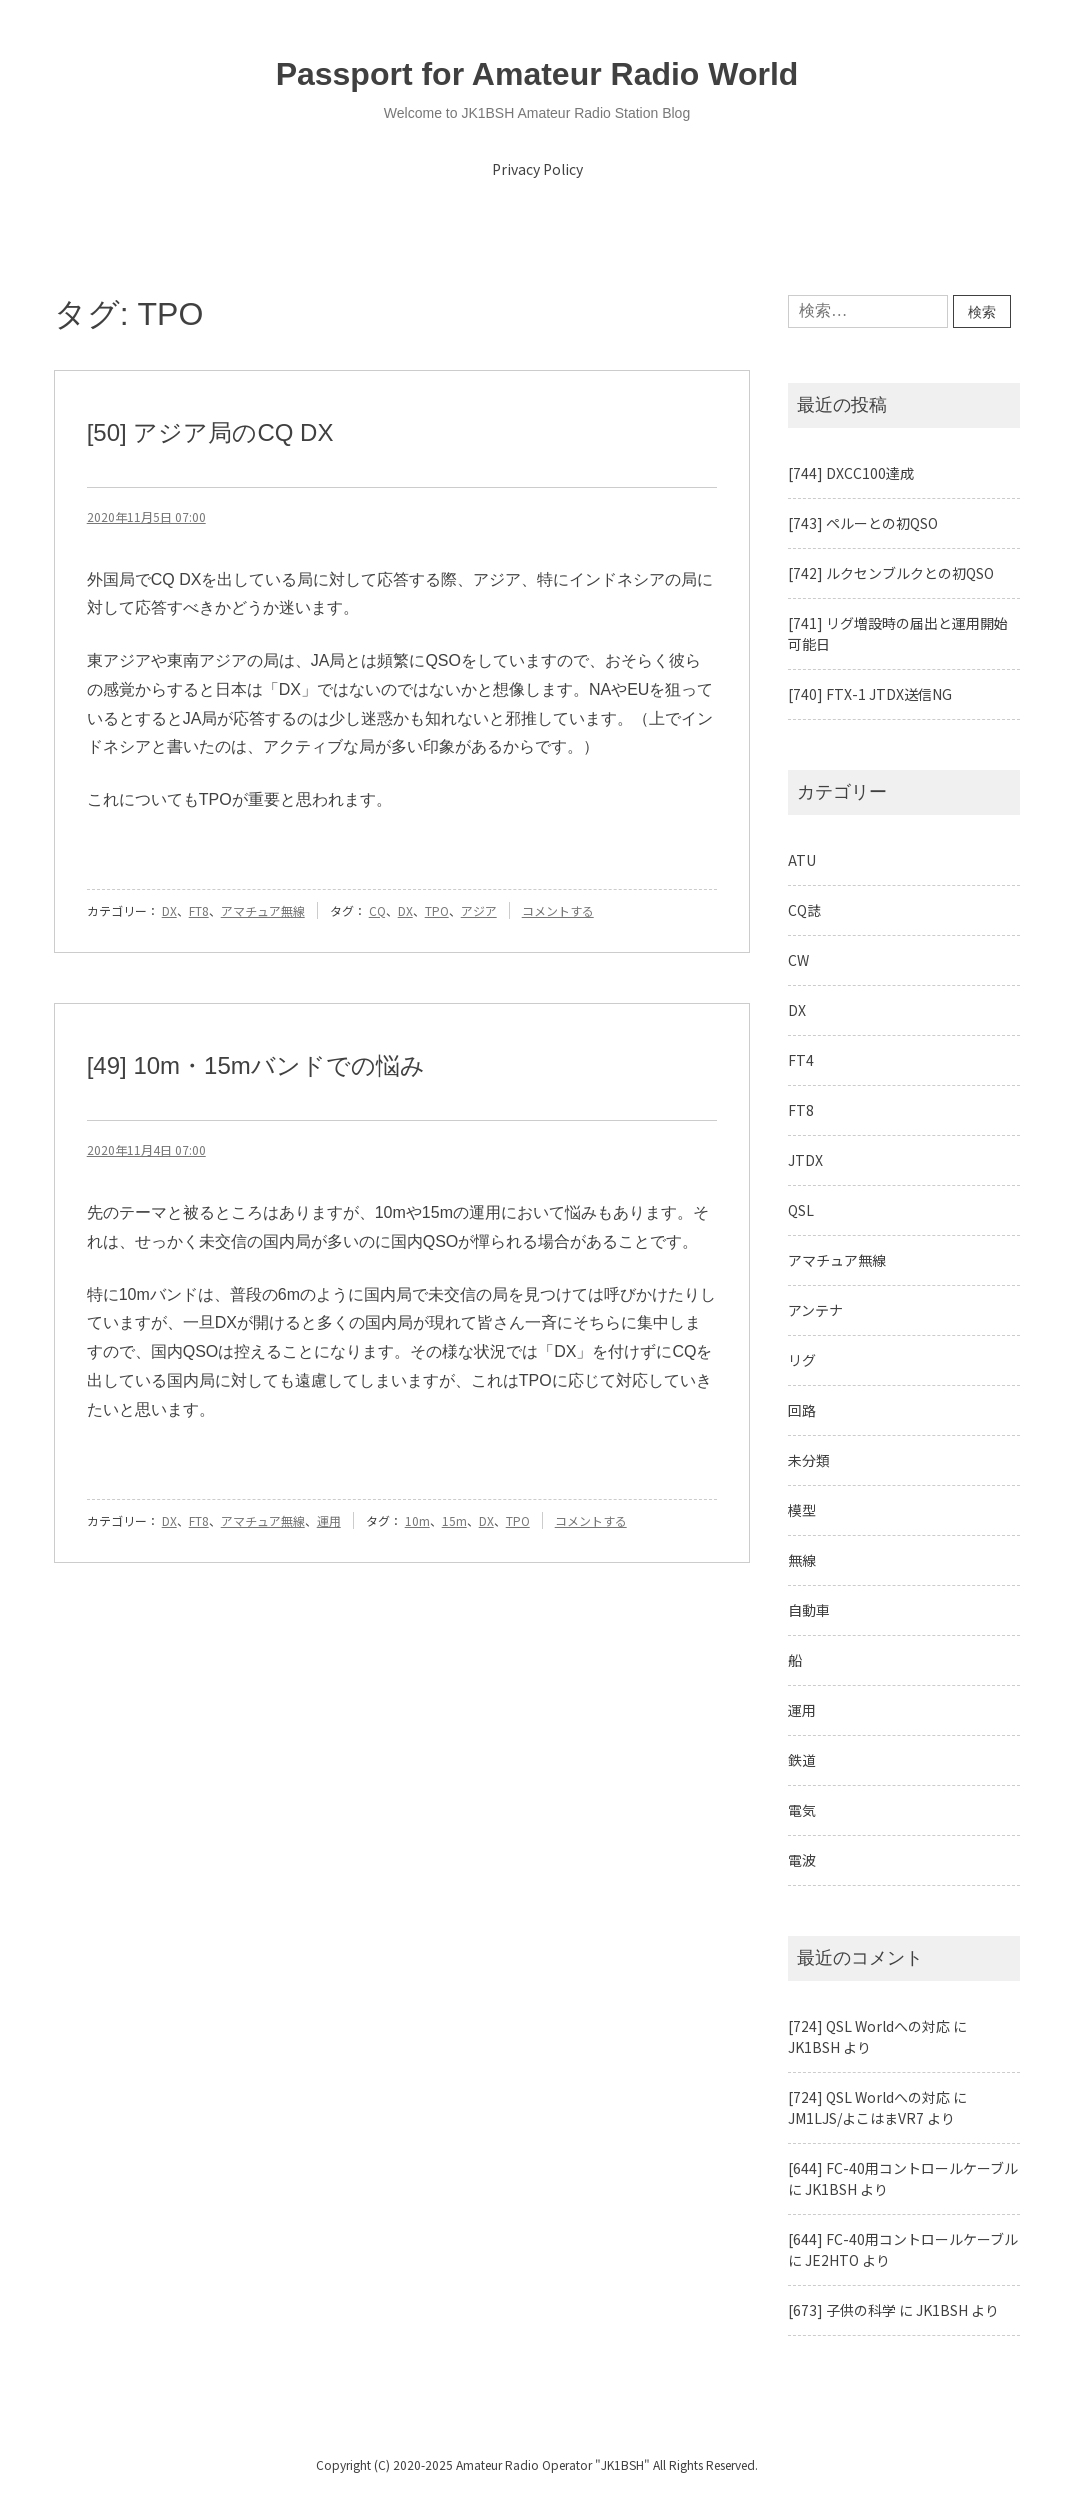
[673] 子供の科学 (842, 2310)
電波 (802, 1860)
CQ (377, 910)
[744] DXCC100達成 (851, 473)
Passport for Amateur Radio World (537, 74)
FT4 (801, 1060)
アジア (479, 910)
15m (454, 1520)
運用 (329, 1520)
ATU (802, 860)
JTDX (805, 1160)
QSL (801, 1210)
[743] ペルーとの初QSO (863, 523)
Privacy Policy (537, 169)
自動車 (809, 1610)
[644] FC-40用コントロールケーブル (903, 2168)
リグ (802, 1360)
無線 (802, 1560)
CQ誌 (804, 910)
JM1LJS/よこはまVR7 (856, 2118)
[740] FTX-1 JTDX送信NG (870, 694)
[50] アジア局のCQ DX (210, 432)
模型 (802, 1510)
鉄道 (802, 1760)
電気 (802, 1810)
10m (417, 1520)
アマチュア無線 (263, 910)
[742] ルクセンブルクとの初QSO (891, 573)
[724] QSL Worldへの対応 (869, 2026)
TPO (437, 910)
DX (169, 910)
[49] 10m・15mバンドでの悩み (256, 1065)
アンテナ (815, 1310)
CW (798, 960)
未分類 (809, 1460)
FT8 (199, 910)
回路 (802, 1410)
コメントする (558, 910)
